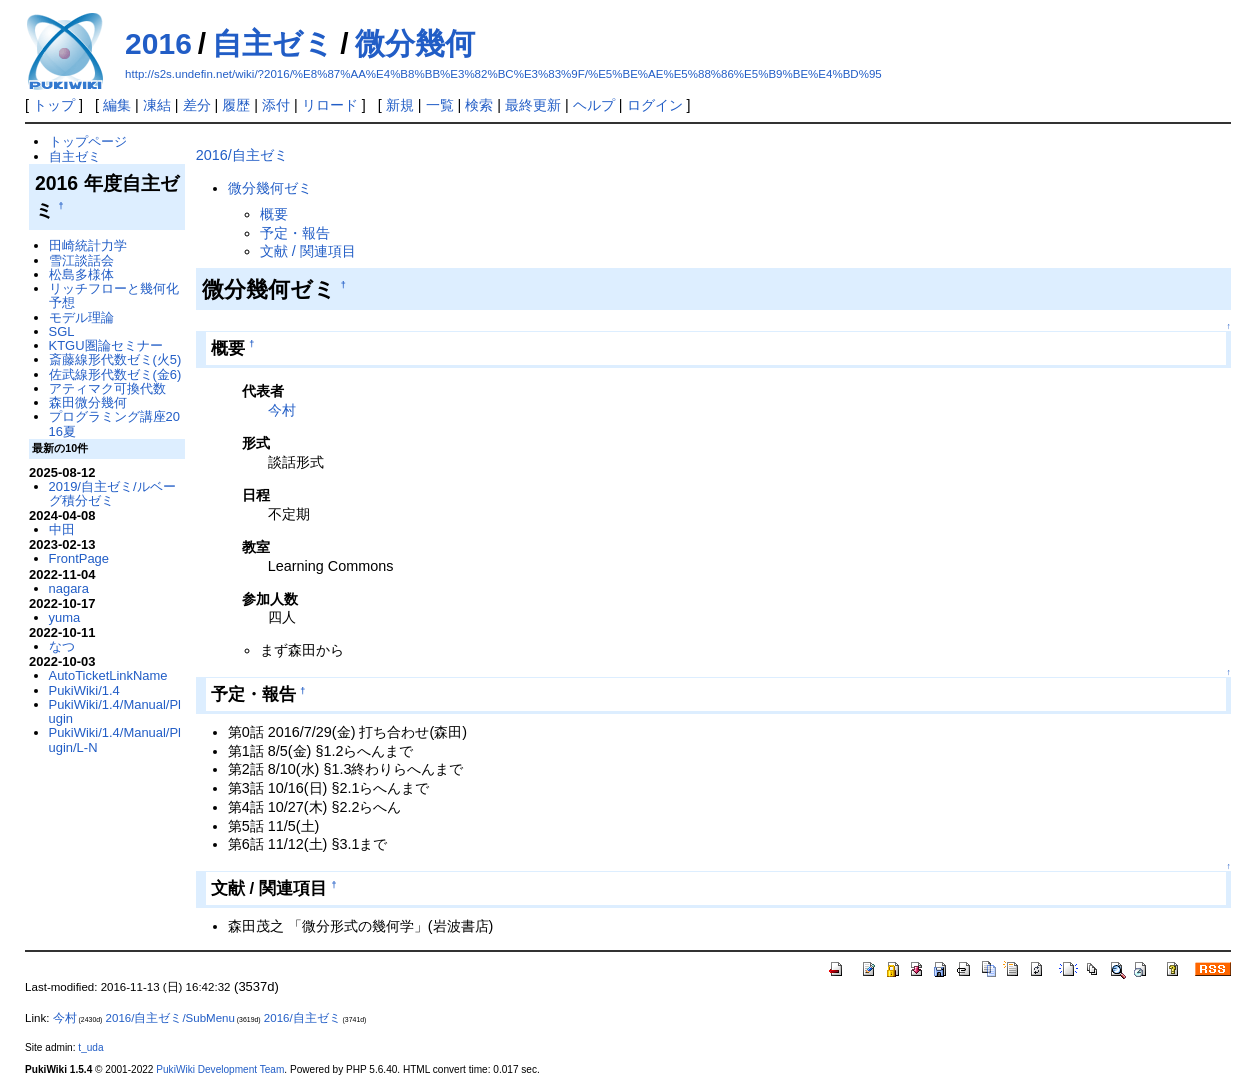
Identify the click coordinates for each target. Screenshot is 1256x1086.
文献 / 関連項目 (308, 251)
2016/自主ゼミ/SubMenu (170, 1018)
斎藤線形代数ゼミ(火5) (115, 359)
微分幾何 (415, 43)
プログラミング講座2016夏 (114, 423)
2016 (158, 43)
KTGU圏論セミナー (106, 345)
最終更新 (533, 105)
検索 (479, 105)
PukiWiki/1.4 (84, 690)
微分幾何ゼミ (270, 188)
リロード (330, 105)
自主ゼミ (273, 43)
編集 (117, 105)
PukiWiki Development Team (220, 1069)
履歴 (236, 105)
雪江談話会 (81, 260)
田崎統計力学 (88, 245)
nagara (69, 588)
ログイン (655, 105)
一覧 (440, 105)
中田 (62, 529)
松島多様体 (81, 274)
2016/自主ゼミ (242, 155)
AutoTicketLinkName (108, 675)
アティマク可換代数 (107, 388)
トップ (54, 105)
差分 (197, 105)
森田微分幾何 (88, 402)
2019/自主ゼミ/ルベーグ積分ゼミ (112, 493)
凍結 (157, 105)
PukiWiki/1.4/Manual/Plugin (115, 711)
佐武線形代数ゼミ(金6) (115, 374)
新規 (400, 105)
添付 (276, 105)
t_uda (90, 1047)
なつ (62, 646)
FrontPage (79, 558)
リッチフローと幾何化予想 (114, 295)
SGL (62, 331)
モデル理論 (81, 317)
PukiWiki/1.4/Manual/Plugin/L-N (115, 739)
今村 (282, 410)
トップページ (88, 141)
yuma (65, 617)
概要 (274, 214)
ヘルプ (594, 105)
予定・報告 (295, 233)
